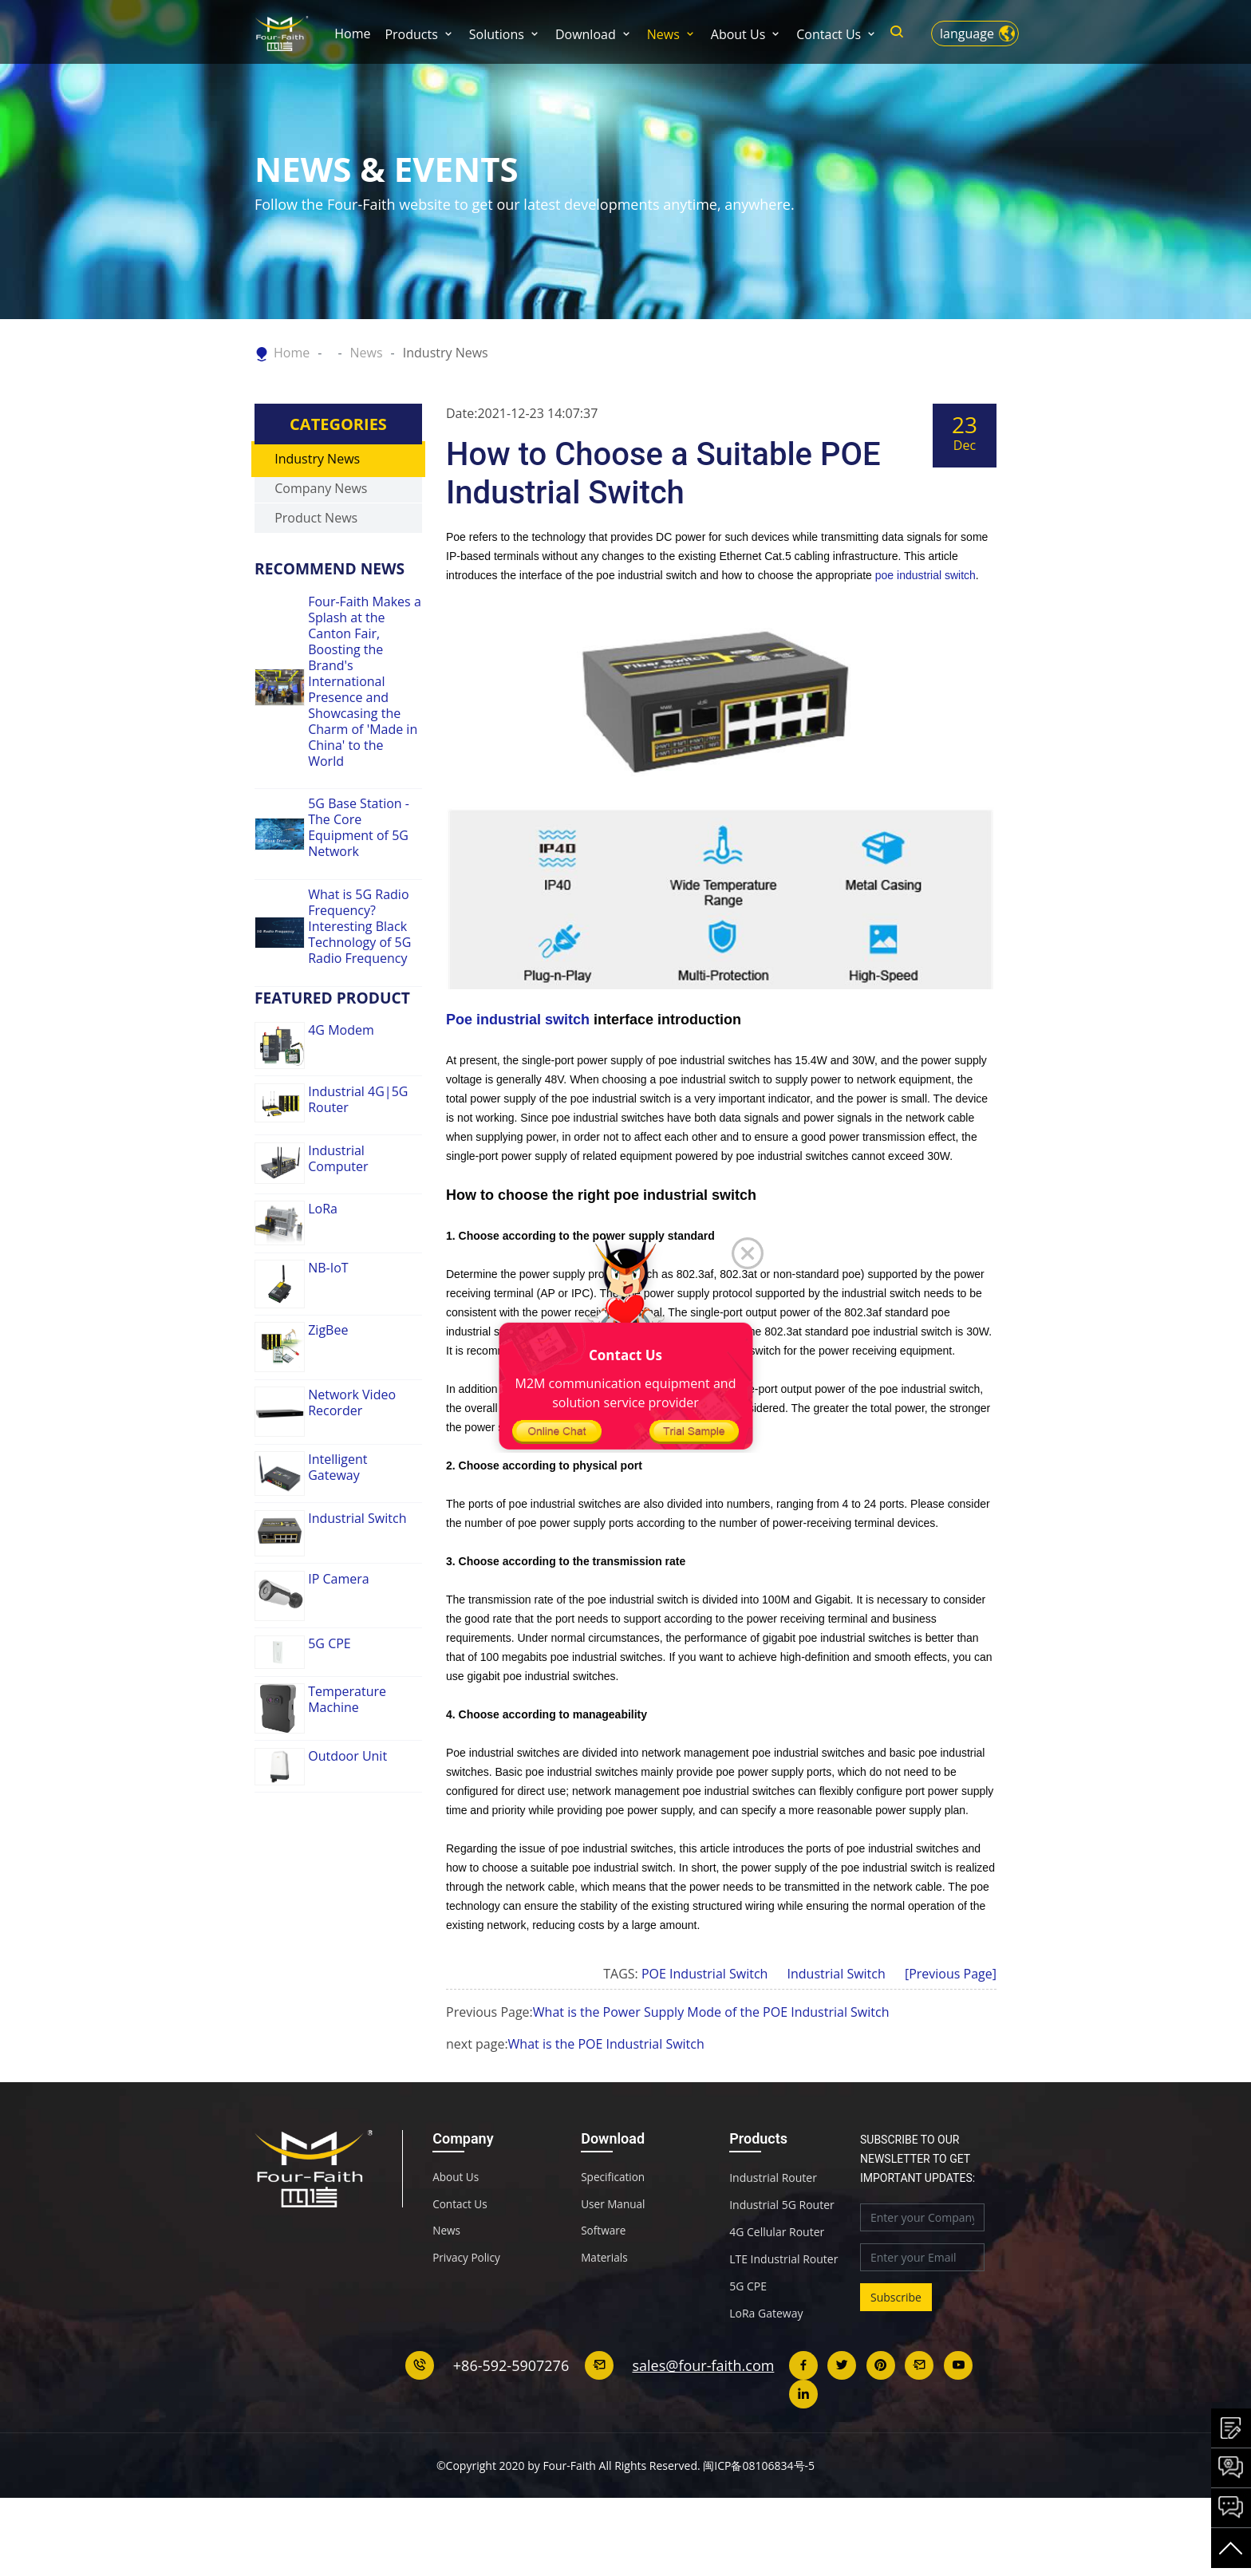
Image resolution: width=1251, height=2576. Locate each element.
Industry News (445, 352)
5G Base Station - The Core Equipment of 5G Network (358, 883)
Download (585, 34)
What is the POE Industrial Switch (606, 2100)
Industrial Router (773, 2233)
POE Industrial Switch (704, 2029)
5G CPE (748, 2342)
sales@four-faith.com (704, 2421)
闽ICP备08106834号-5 (759, 2521)
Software (604, 2288)
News (663, 34)
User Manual (614, 2260)
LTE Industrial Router (783, 2315)
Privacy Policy (467, 2315)
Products (411, 34)
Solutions (496, 34)
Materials (605, 2315)
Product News (315, 573)
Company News (320, 544)
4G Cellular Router (776, 2288)
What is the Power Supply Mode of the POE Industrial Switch (711, 2068)
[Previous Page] (950, 2029)
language (967, 33)
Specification (614, 2233)
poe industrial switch (925, 631)
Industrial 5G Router (782, 2260)
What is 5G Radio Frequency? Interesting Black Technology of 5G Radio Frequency (359, 982)
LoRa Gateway (766, 2369)
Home (352, 33)
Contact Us (828, 34)
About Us (738, 34)
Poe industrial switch (518, 1075)
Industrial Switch (836, 2029)
